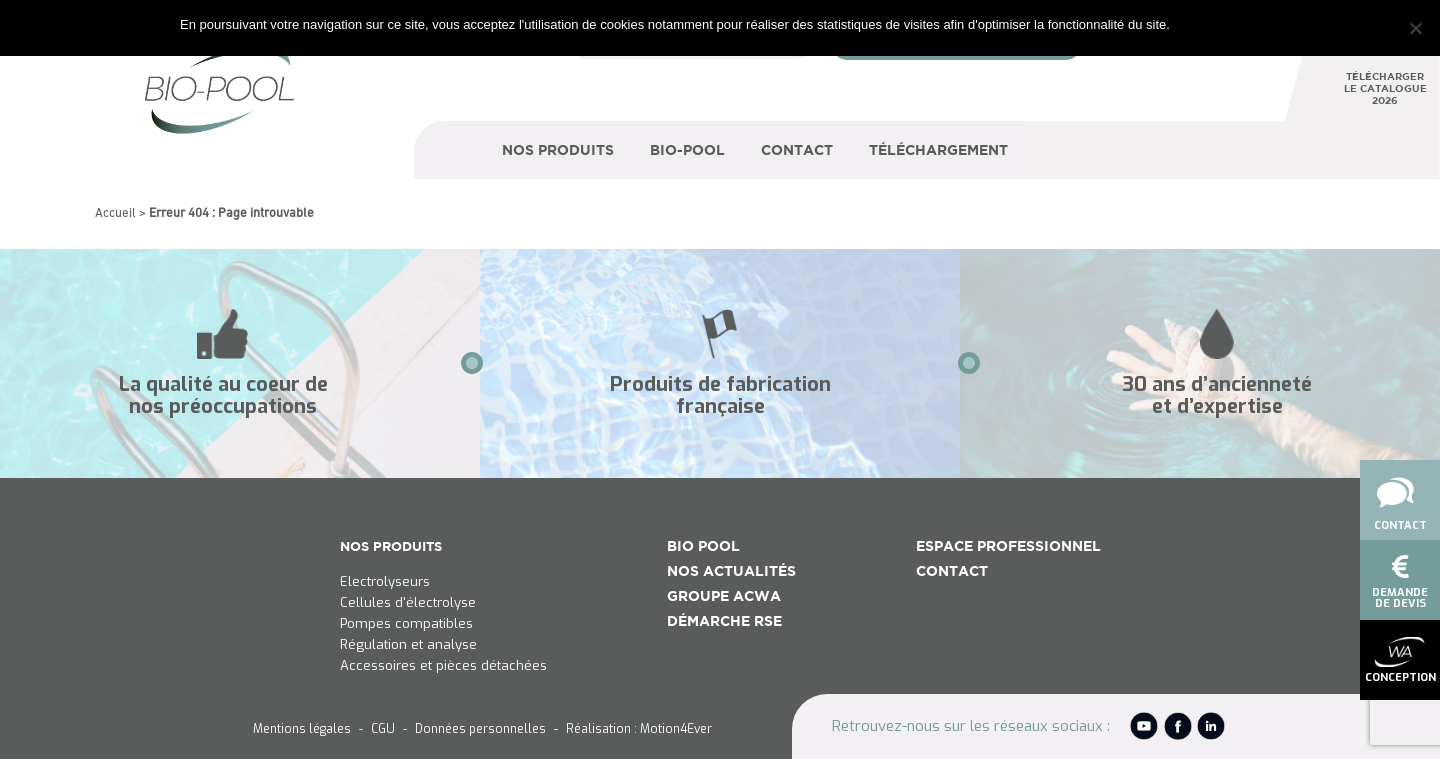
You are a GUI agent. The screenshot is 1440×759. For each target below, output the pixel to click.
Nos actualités (731, 571)
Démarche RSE (724, 621)
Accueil (115, 213)
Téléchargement (938, 149)
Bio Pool (703, 546)
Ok (1188, 25)
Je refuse (1233, 25)
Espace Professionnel (1008, 546)
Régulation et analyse (408, 645)
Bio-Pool (687, 149)
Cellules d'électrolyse (408, 603)
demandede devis (1400, 581)
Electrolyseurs (385, 582)
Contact (1396, 501)
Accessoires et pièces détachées (443, 666)
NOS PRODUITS (391, 546)
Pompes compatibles (406, 624)
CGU (383, 729)
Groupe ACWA (724, 596)
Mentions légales (302, 729)
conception (1400, 661)
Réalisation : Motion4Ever (639, 729)
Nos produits (558, 149)
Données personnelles (480, 729)
